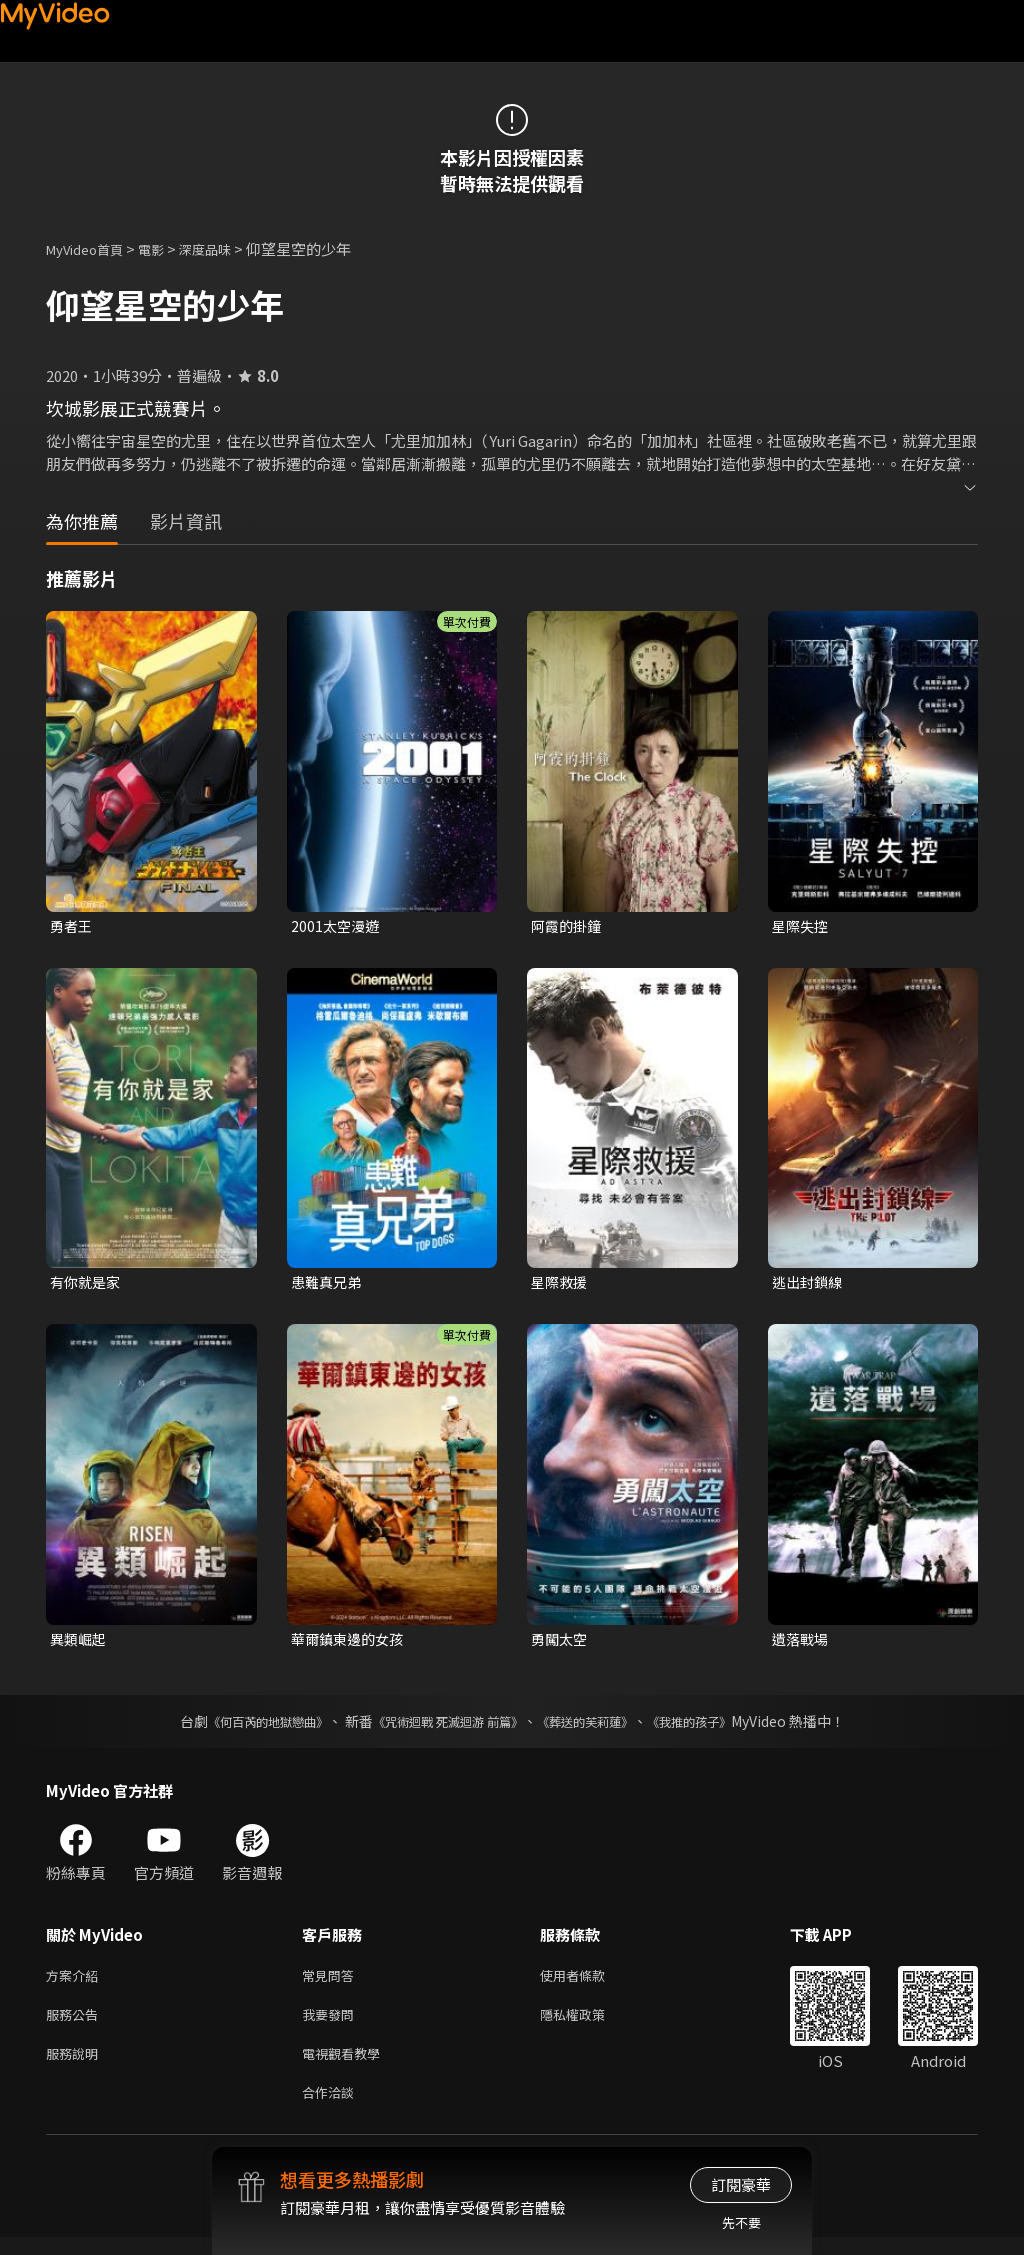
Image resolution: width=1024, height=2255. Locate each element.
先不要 (741, 2222)
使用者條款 (589, 1982)
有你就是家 (87, 1284)
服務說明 (76, 2066)
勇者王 (72, 926)
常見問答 (332, 1982)
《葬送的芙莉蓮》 (600, 1727)
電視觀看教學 (347, 2066)
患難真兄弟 (328, 1284)
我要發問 (332, 2024)
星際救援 (561, 1284)
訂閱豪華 (741, 2184)
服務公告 (76, 2024)
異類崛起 (80, 1643)
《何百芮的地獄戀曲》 (241, 1727)
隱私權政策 (589, 2024)
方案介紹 (76, 1982)
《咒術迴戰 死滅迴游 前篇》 (443, 1727)
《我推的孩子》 (719, 1727)
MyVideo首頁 (91, 248)
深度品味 (227, 248)
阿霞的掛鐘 (568, 926)
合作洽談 (332, 2108)
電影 (167, 248)
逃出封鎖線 (809, 1284)
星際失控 (802, 926)
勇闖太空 (561, 1643)
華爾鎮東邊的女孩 (351, 1643)
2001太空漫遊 (337, 926)
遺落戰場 (802, 1643)
